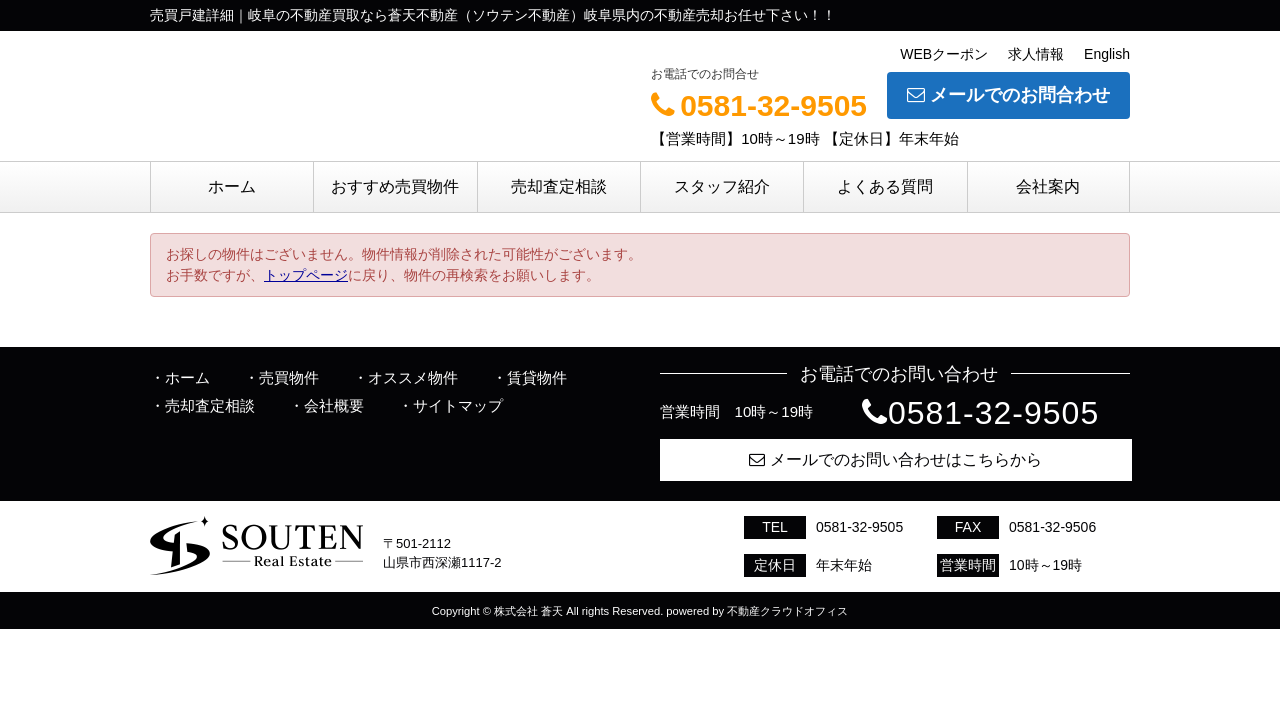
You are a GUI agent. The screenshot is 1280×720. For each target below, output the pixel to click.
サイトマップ (458, 405)
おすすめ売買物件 (395, 186)
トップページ (306, 275)
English (1107, 54)
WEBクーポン (944, 54)
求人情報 (1036, 54)
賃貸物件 (537, 377)
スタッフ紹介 (722, 186)
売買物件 (289, 377)
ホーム (232, 186)
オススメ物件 (413, 377)
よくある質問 (885, 186)
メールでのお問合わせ (1008, 95)
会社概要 (334, 405)
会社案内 (1048, 186)
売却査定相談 (559, 186)
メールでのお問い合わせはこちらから (895, 459)
